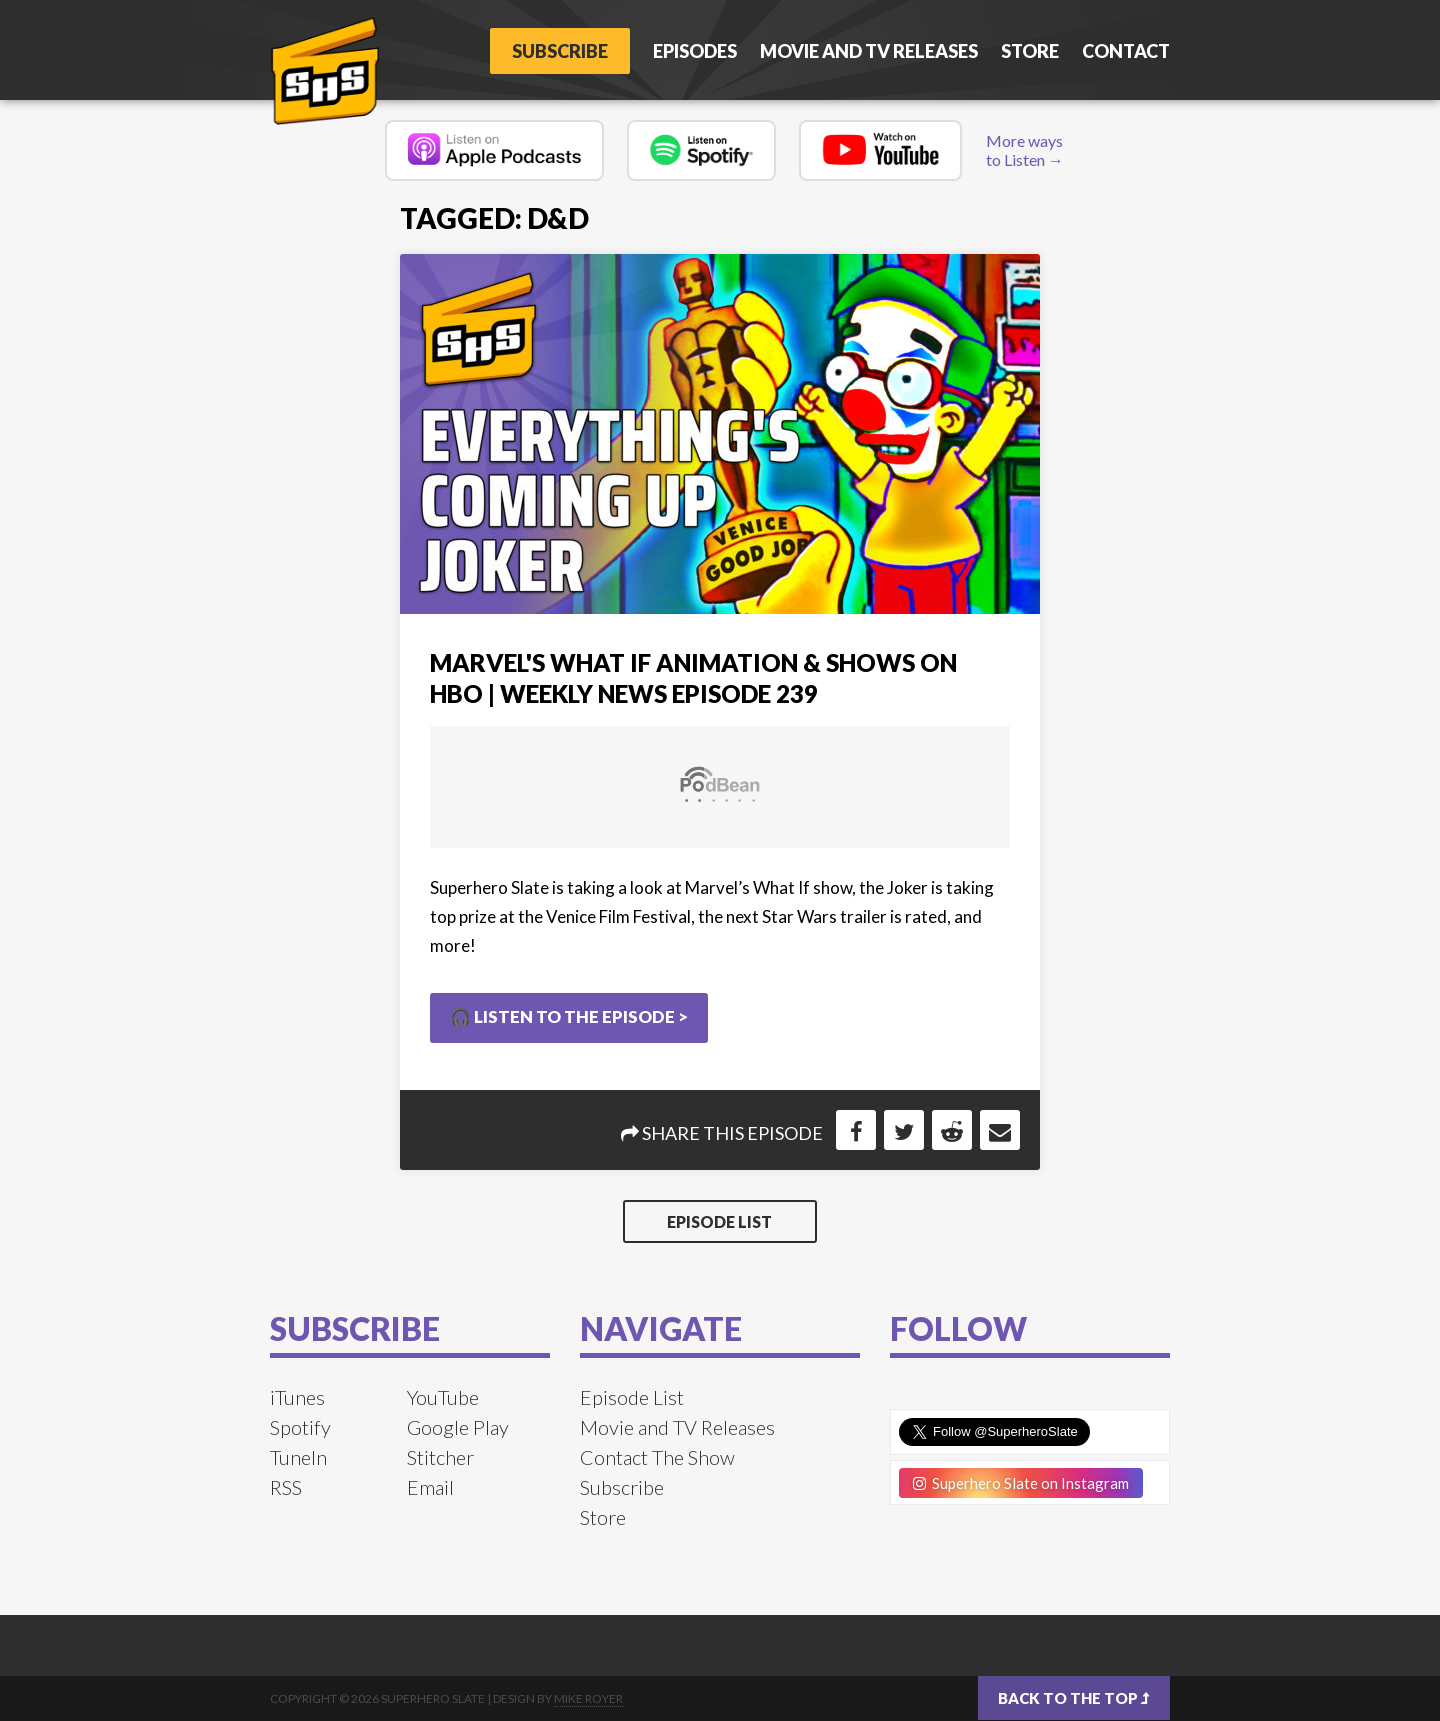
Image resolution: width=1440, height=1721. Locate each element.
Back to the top (1074, 1698)
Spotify (300, 1427)
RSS (286, 1487)
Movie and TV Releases (869, 51)
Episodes (695, 51)
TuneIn (298, 1457)
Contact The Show (657, 1457)
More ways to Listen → (1025, 150)
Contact (1126, 51)
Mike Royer (588, 1698)
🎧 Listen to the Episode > (569, 1016)
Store (1030, 51)
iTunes (297, 1397)
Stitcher (440, 1457)
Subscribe (560, 51)
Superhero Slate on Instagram (1021, 1483)
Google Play (458, 1427)
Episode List (719, 1221)
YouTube (443, 1397)
